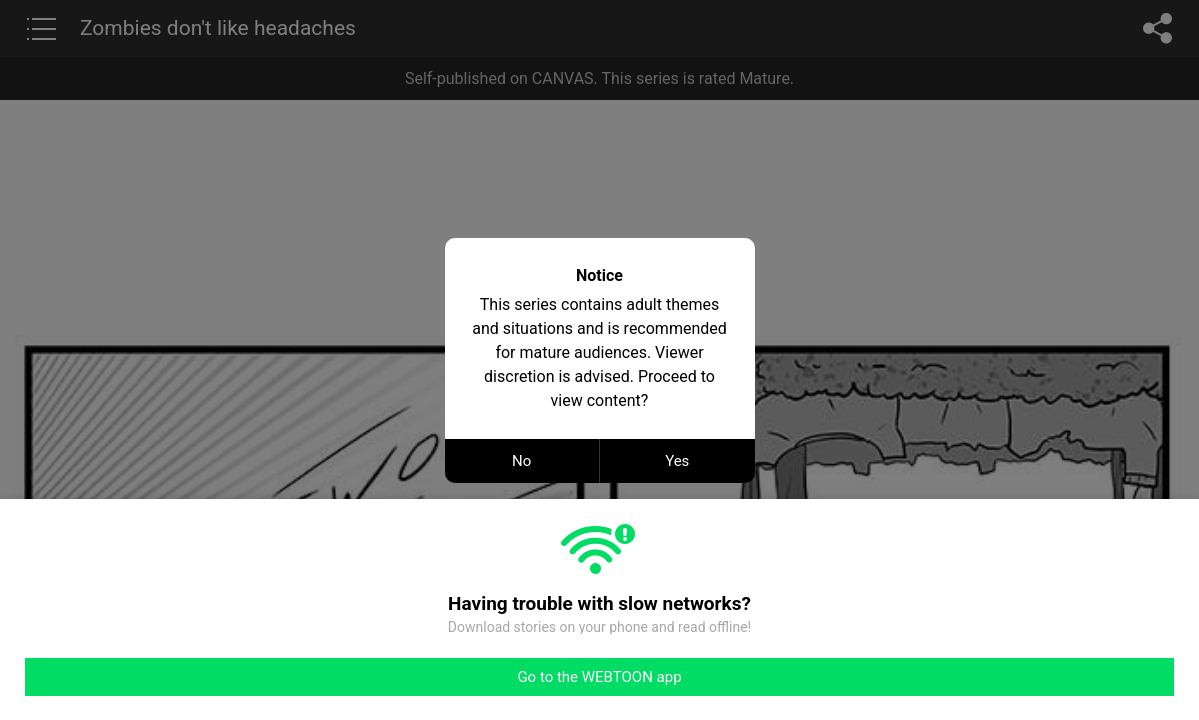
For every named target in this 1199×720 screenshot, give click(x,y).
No (521, 461)
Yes (677, 461)
